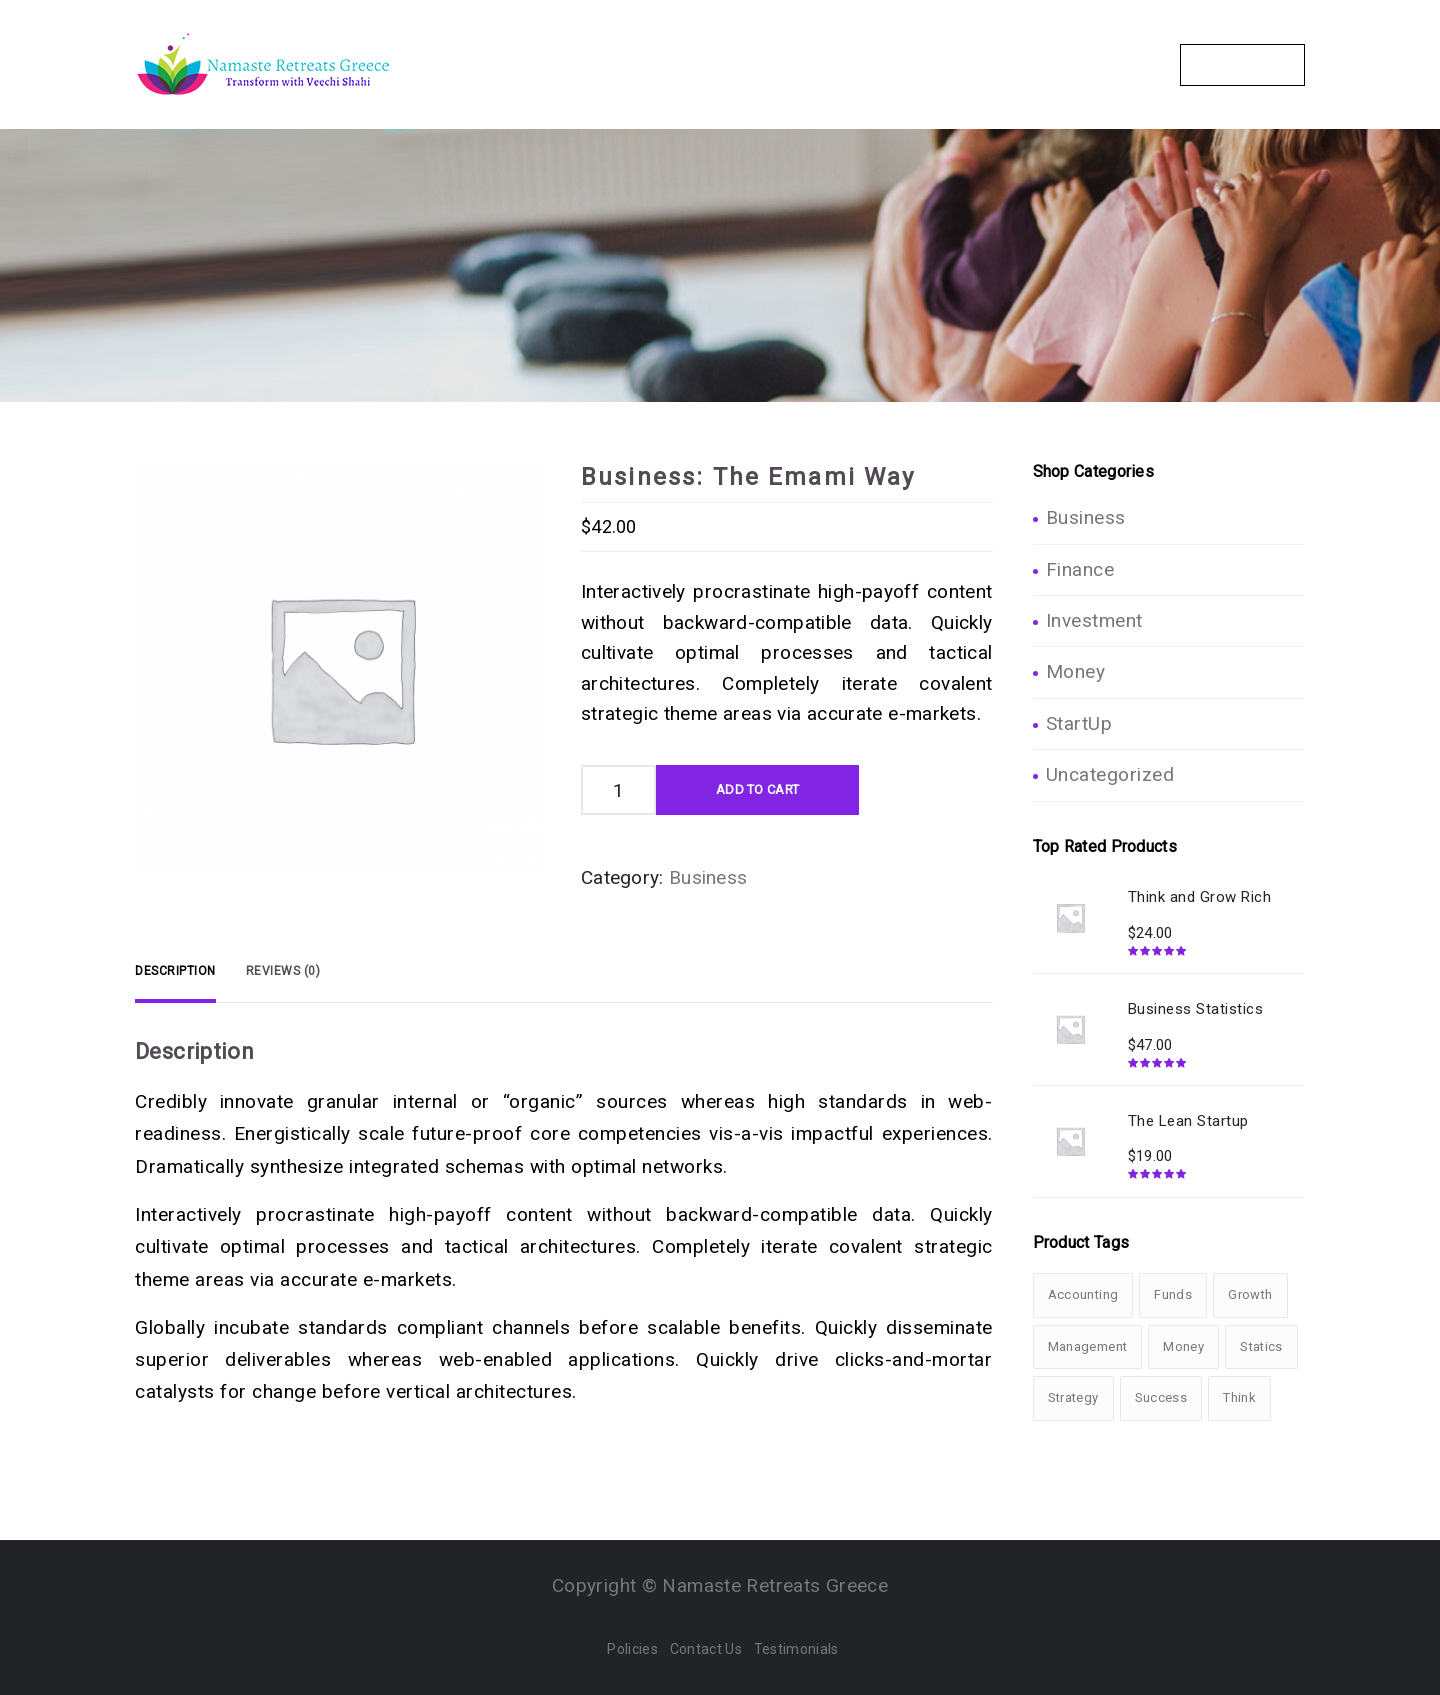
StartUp (1079, 723)
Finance (1080, 569)
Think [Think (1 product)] (1239, 1397)
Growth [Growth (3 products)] (1250, 1294)
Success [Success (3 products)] (1161, 1397)
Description (175, 971)
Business (708, 877)
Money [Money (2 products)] (1183, 1346)
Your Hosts (926, 65)
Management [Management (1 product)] (1088, 1346)
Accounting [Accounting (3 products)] (1083, 1294)
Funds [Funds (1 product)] (1173, 1294)
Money (1076, 671)
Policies (632, 1649)
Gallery (1033, 65)
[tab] (175, 971)
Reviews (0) (283, 971)
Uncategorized (1110, 774)
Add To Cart (757, 789)
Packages (808, 65)
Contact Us (1242, 65)
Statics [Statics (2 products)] (1261, 1346)
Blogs (1120, 65)
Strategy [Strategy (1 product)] (1073, 1397)
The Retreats (685, 65)
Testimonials (796, 1649)
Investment (1094, 620)
